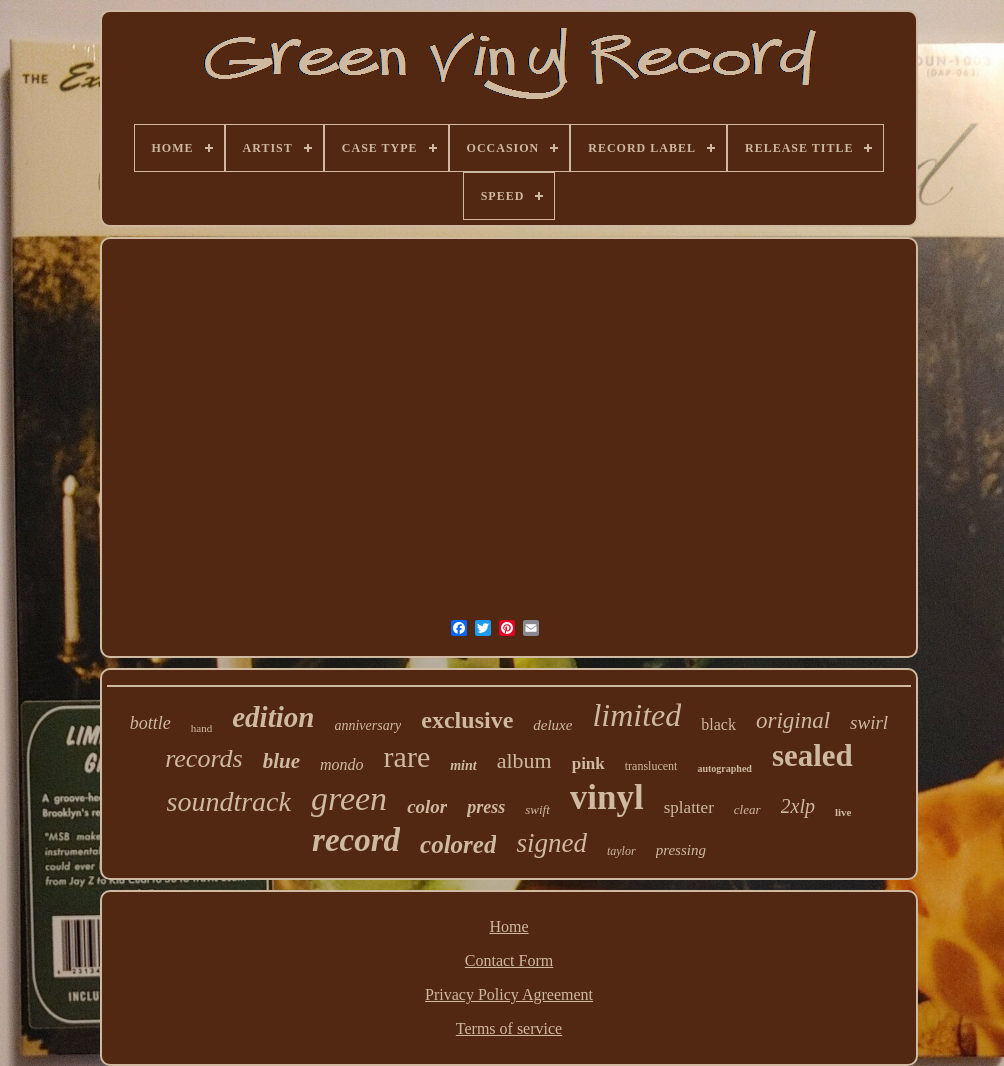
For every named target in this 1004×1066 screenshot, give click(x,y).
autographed (724, 768)
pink (588, 763)
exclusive (467, 720)
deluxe (552, 725)
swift (537, 809)
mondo (342, 764)
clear (747, 809)
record (356, 840)
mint (463, 765)
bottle (150, 723)
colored (458, 844)
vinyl (607, 797)
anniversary (367, 725)
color (427, 806)
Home (508, 926)
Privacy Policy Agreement (509, 994)
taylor (621, 851)
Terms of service (509, 1028)
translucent (651, 766)
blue (281, 761)
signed (551, 843)
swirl (869, 722)
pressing (681, 850)
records (204, 758)
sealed (812, 755)
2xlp (798, 806)
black (718, 724)
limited (636, 715)
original (793, 720)
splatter (689, 807)
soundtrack (229, 801)
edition (273, 717)
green (349, 798)
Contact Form (509, 960)
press (486, 807)
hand (201, 728)
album (524, 760)
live (843, 812)
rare (407, 756)
